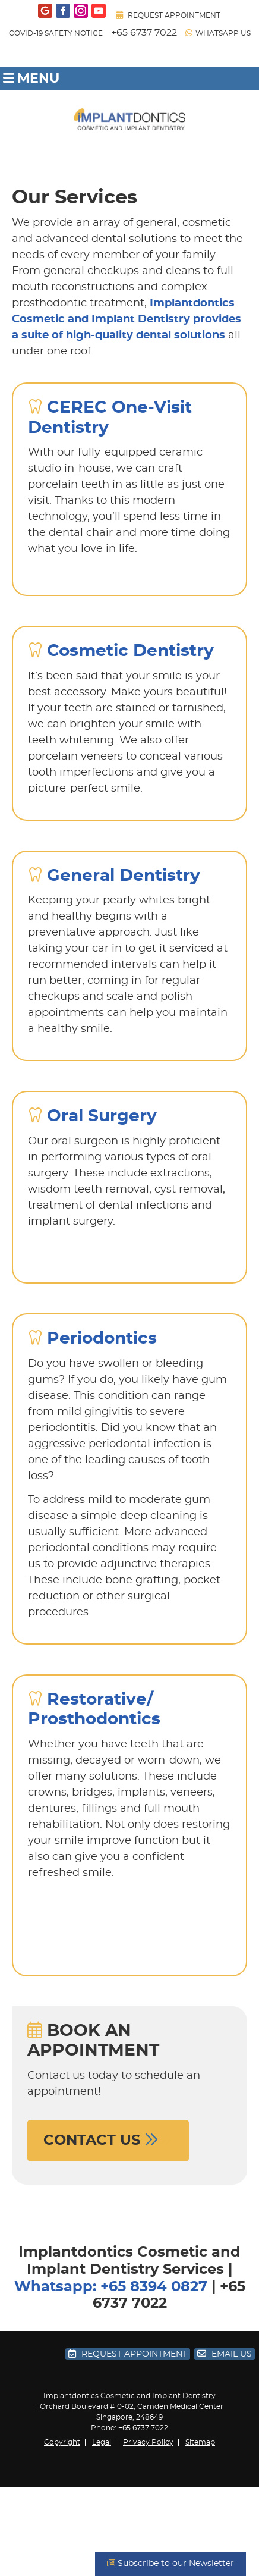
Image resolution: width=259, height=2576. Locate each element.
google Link (45, 11)
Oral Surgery (102, 1116)
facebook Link (63, 11)
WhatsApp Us (218, 33)
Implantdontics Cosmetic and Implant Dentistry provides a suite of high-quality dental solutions (126, 319)
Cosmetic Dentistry (130, 651)
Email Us (224, 2353)
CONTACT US (108, 2140)
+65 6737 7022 (144, 32)
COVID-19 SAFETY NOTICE (56, 33)
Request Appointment (168, 15)
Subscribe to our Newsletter (170, 2563)
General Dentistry (123, 876)
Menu (31, 78)
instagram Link (81, 11)
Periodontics (102, 1339)
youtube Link (98, 11)
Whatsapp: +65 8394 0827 (110, 2287)
